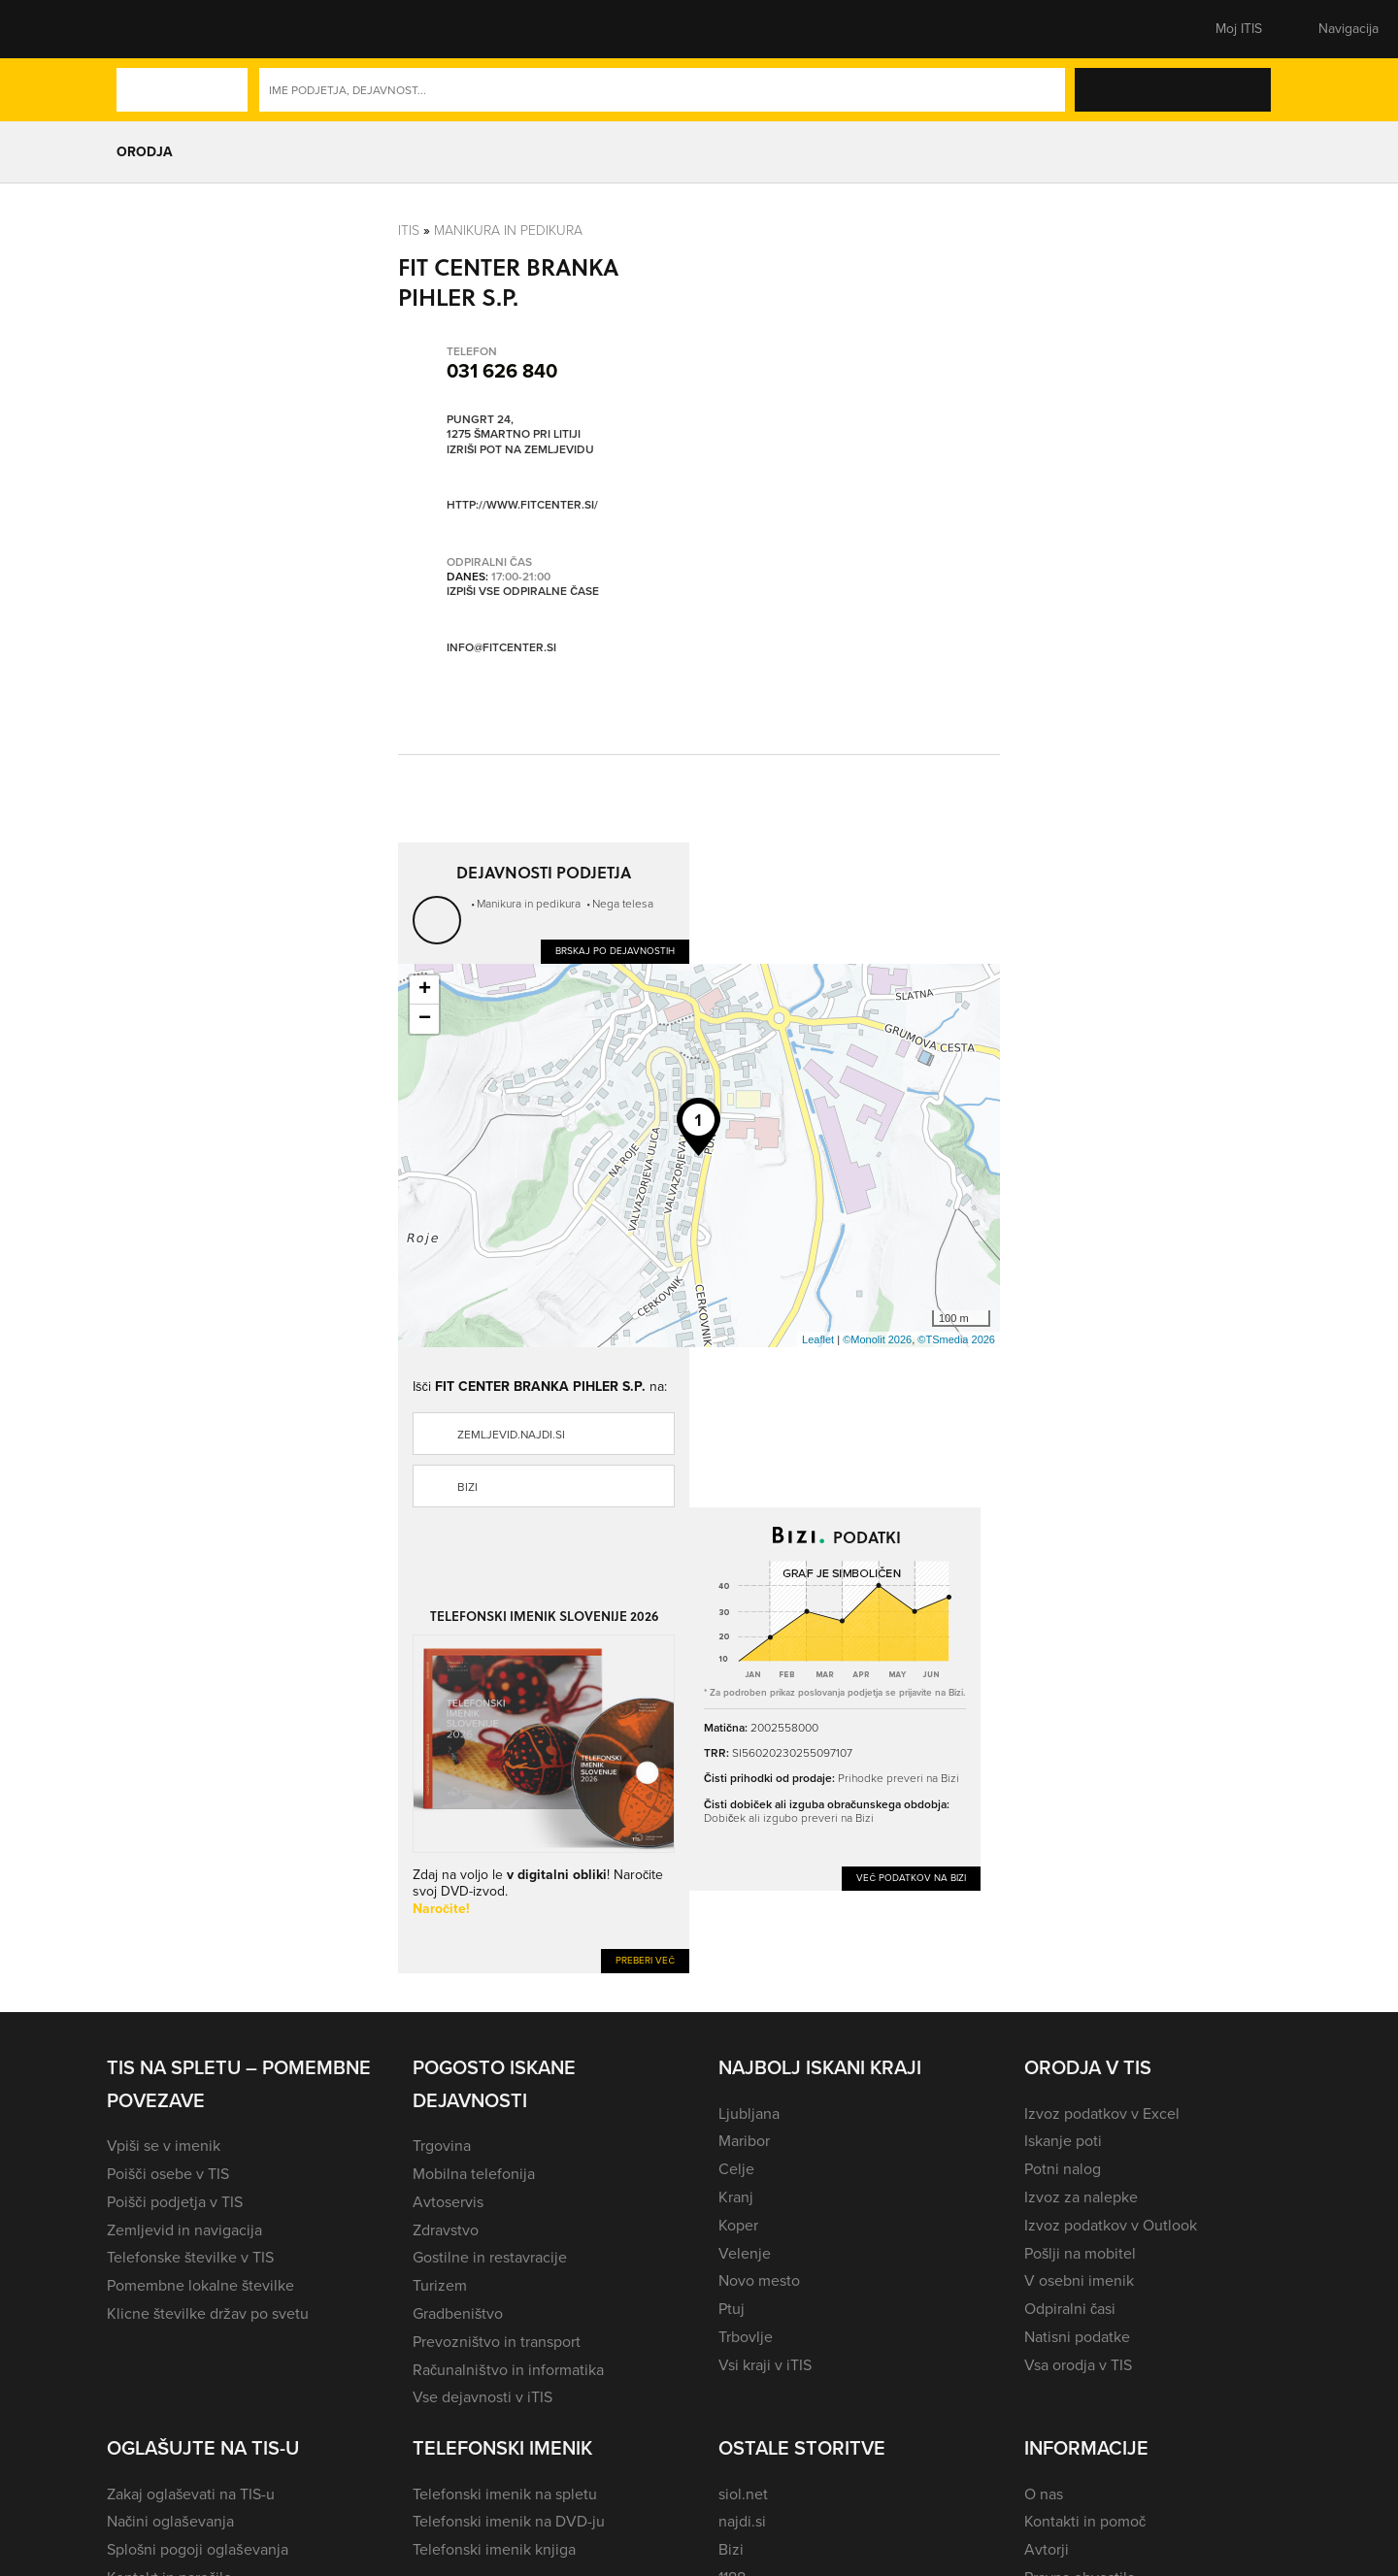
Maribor (744, 2141)
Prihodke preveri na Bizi (898, 1777)
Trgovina (442, 2145)
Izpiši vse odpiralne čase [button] (523, 591)
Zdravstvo (446, 2230)
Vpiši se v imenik (163, 2145)
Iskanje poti (1063, 2141)
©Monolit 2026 (877, 1339)
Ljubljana (749, 2113)
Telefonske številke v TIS (190, 2257)
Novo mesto (759, 2280)
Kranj (735, 2197)
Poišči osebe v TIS (168, 2174)
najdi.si (742, 2521)
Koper (738, 2225)
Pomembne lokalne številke (200, 2285)
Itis (408, 229)
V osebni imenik (1079, 2280)
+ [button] (424, 990)
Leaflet (818, 1339)
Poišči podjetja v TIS (175, 2202)
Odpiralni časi (1069, 2308)
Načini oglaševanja (170, 2521)
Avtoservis (448, 2202)
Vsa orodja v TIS (1078, 2365)
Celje (736, 2169)
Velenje (744, 2253)
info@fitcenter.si (501, 647)
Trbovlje (745, 2337)
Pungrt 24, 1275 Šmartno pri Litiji (514, 427)
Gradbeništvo (458, 2313)
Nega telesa (622, 903)
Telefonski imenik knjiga (494, 2549)
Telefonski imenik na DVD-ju (509, 2521)
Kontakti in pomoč (1085, 2521)
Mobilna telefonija (474, 2174)
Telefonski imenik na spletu (505, 2494)
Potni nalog (1062, 2169)
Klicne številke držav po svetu (208, 2313)
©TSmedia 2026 (956, 1339)
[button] (140, 29)
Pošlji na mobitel (1080, 2253)
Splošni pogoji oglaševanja (197, 2549)
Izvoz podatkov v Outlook (1110, 2225)
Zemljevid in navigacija (184, 2230)
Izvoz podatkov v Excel (1102, 2113)
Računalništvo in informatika (508, 2370)
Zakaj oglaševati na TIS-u (191, 2494)
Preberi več (645, 1960)
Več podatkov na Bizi (911, 1877)
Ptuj (731, 2308)
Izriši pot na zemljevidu (520, 449)
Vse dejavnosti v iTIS (482, 2397)
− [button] (424, 1019)
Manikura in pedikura (508, 229)
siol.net (743, 2494)
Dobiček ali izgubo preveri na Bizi (789, 1817)
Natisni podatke (1077, 2337)
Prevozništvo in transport (497, 2341)
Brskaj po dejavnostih (615, 950)
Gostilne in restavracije (490, 2257)
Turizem (440, 2285)
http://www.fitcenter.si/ (522, 504)
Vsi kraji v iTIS (765, 2365)
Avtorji (1046, 2549)
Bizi (467, 1487)
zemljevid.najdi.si (511, 1434)
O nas (1043, 2494)
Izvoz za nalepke (1081, 2197)
